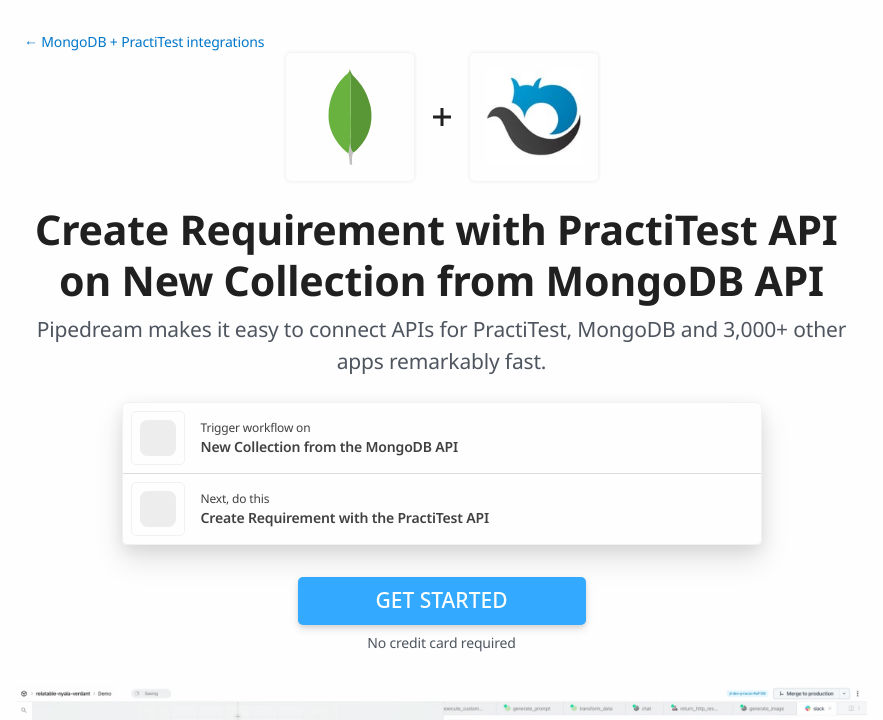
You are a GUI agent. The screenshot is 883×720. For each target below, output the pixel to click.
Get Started (442, 600)
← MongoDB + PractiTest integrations (144, 42)
